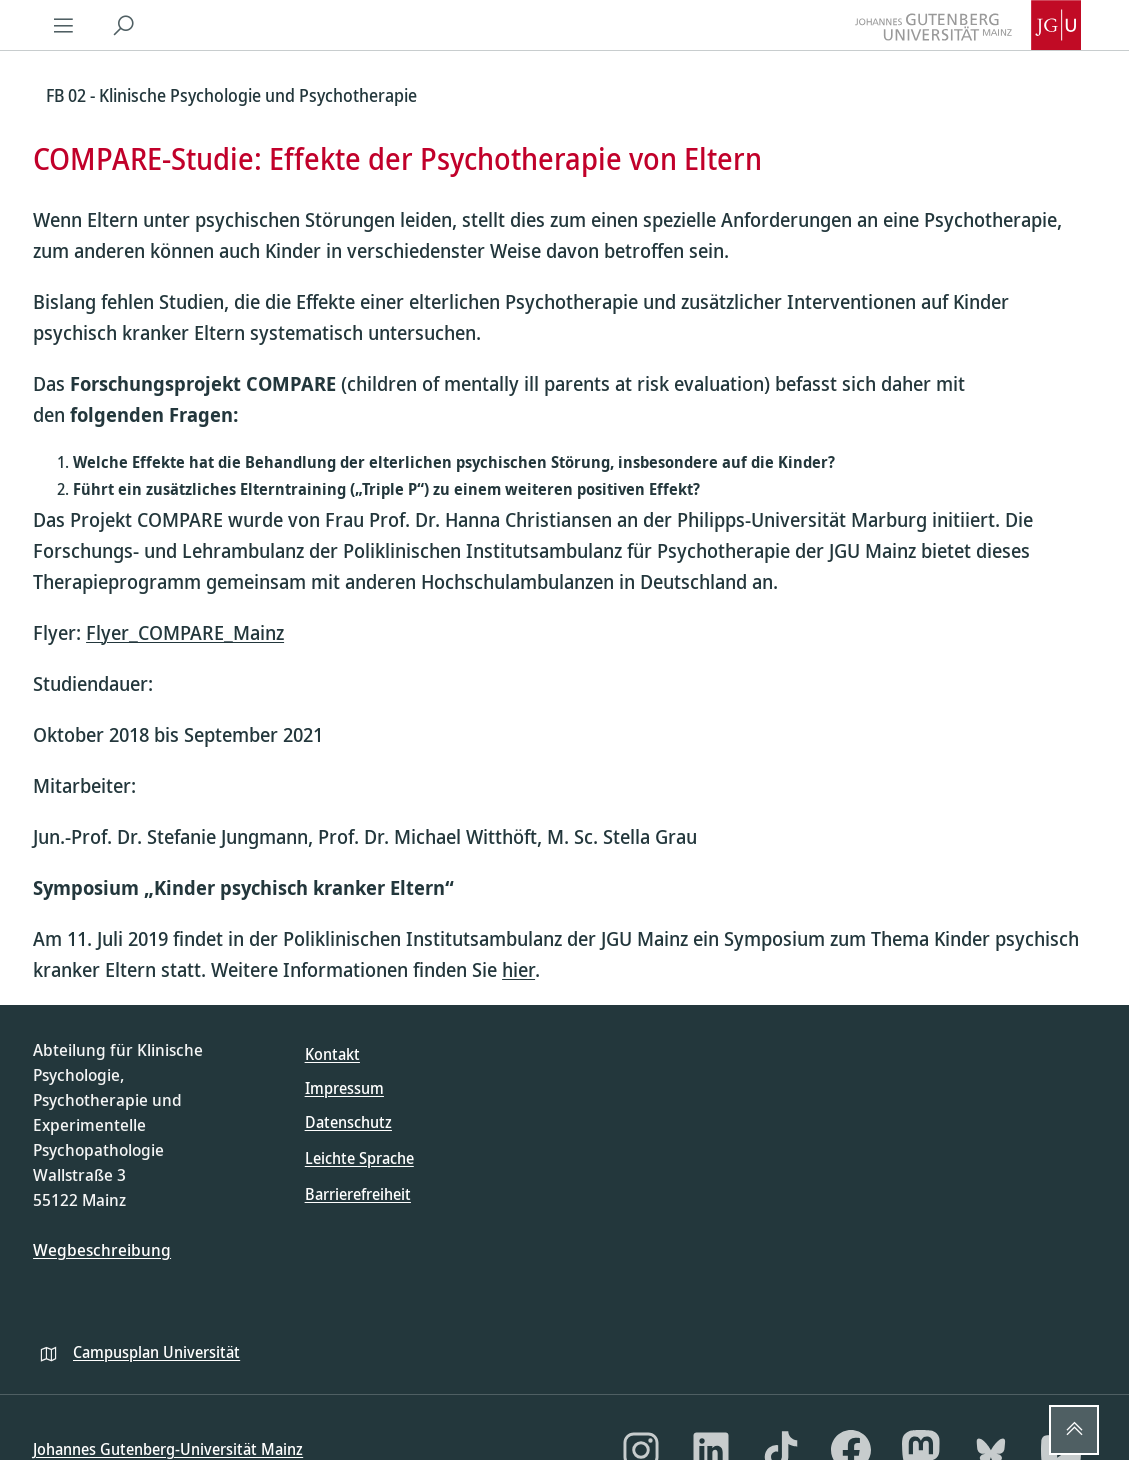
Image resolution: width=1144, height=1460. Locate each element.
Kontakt (332, 1054)
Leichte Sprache (359, 1158)
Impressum (344, 1088)
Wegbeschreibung (102, 1249)
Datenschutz (348, 1122)
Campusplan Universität (156, 1352)
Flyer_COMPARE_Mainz (185, 632)
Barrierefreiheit (358, 1194)
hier (518, 969)
